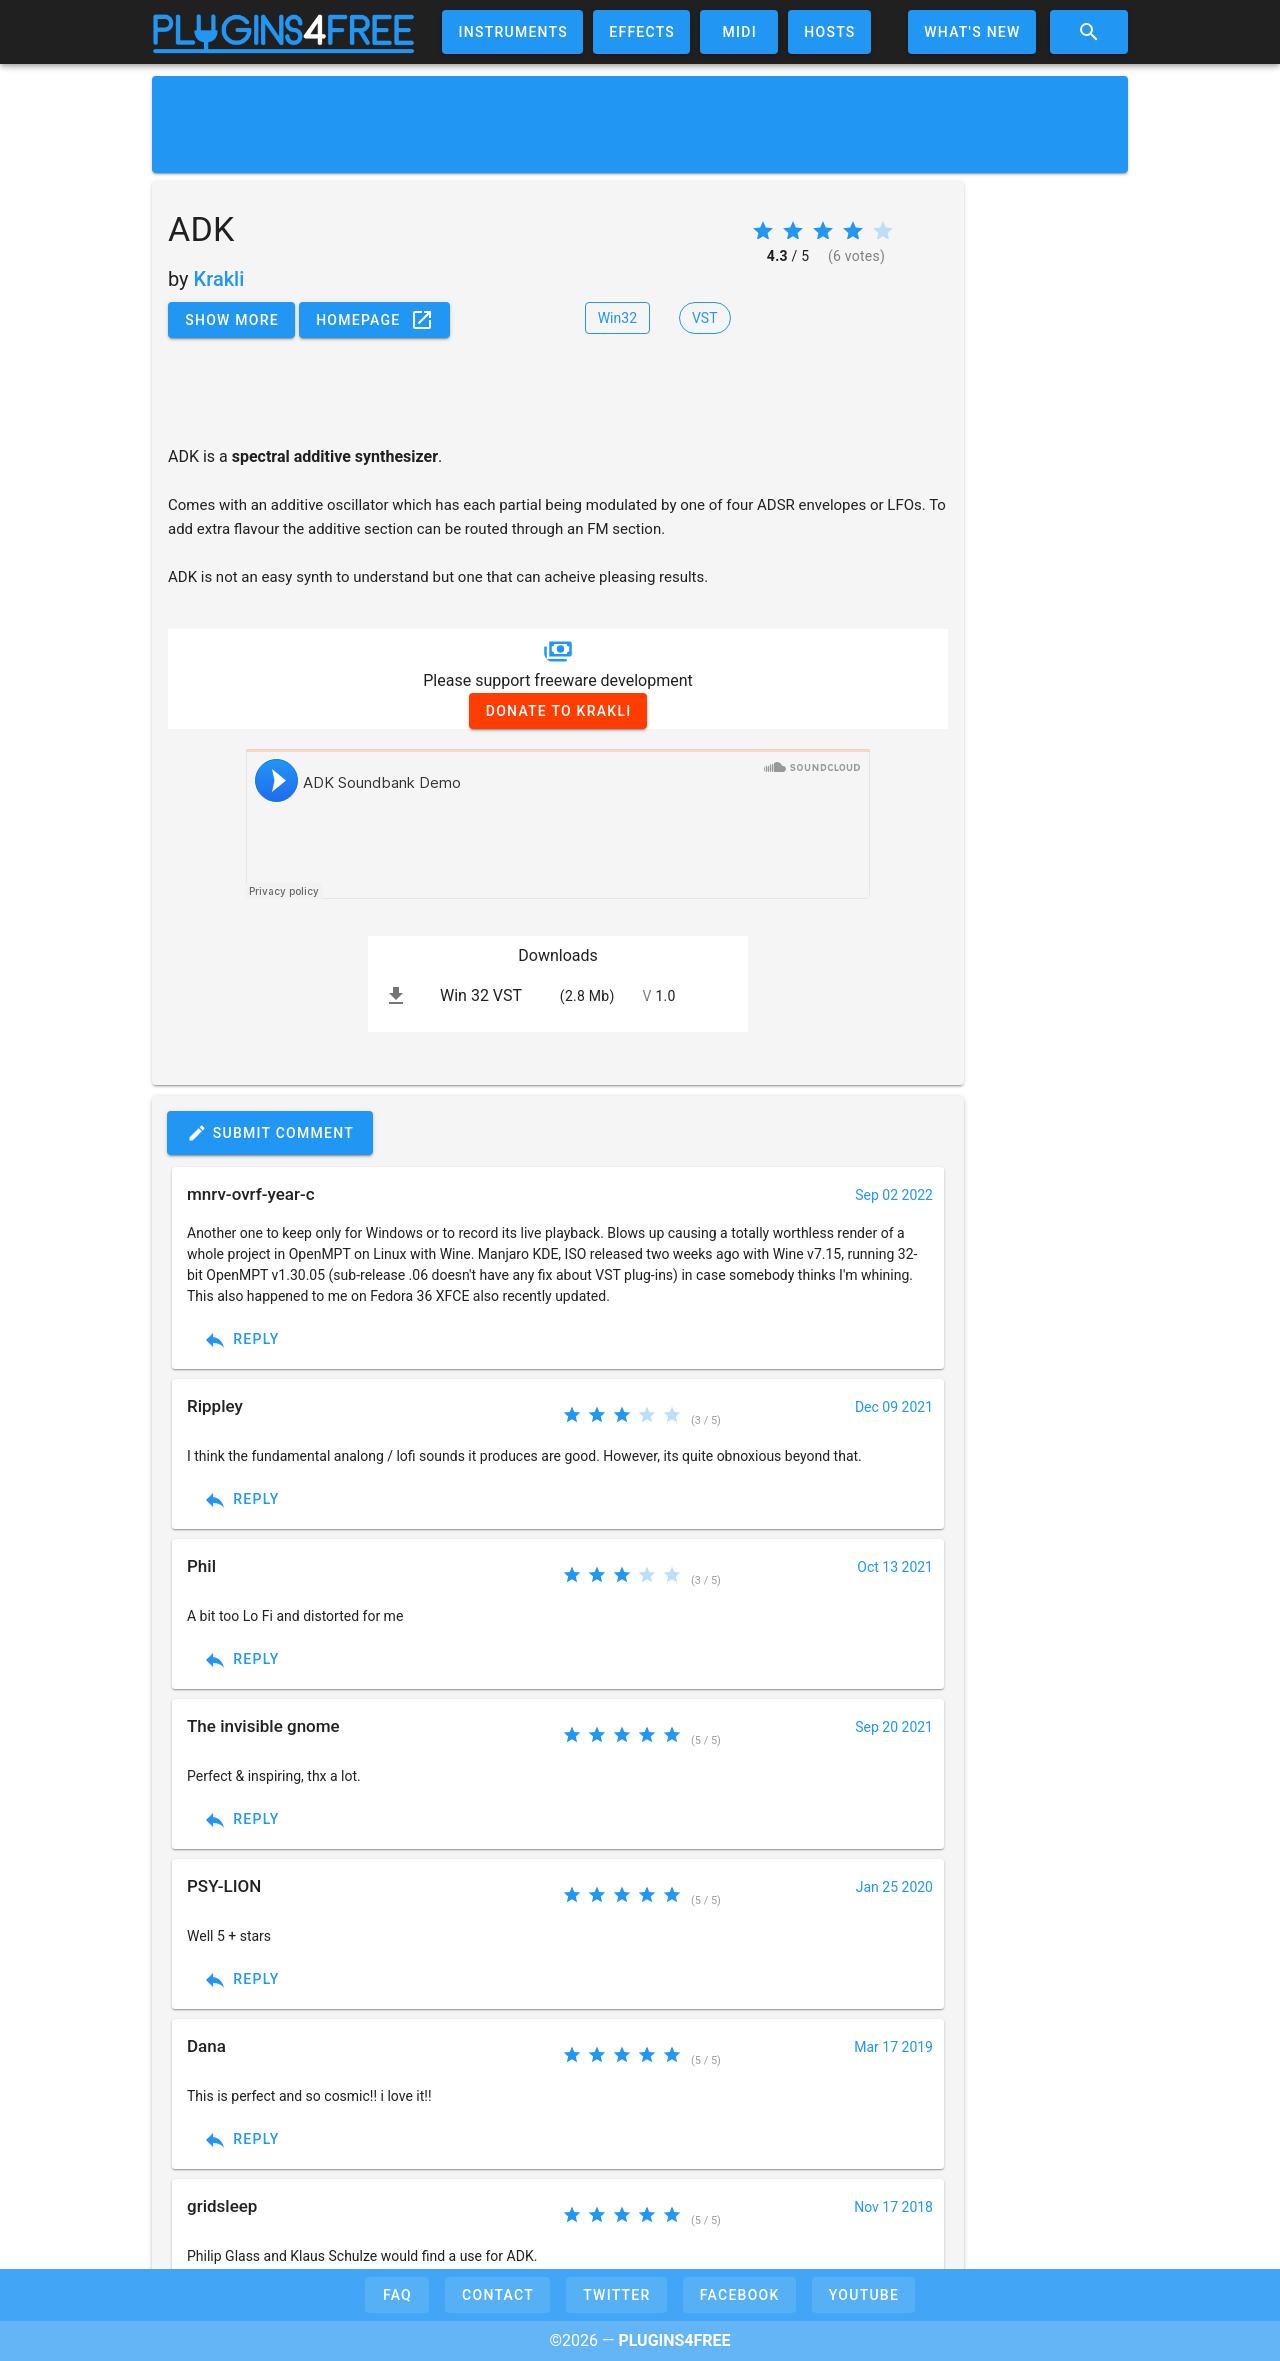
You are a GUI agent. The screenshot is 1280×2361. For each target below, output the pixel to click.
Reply (241, 1340)
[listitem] (558, 996)
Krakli (219, 279)
